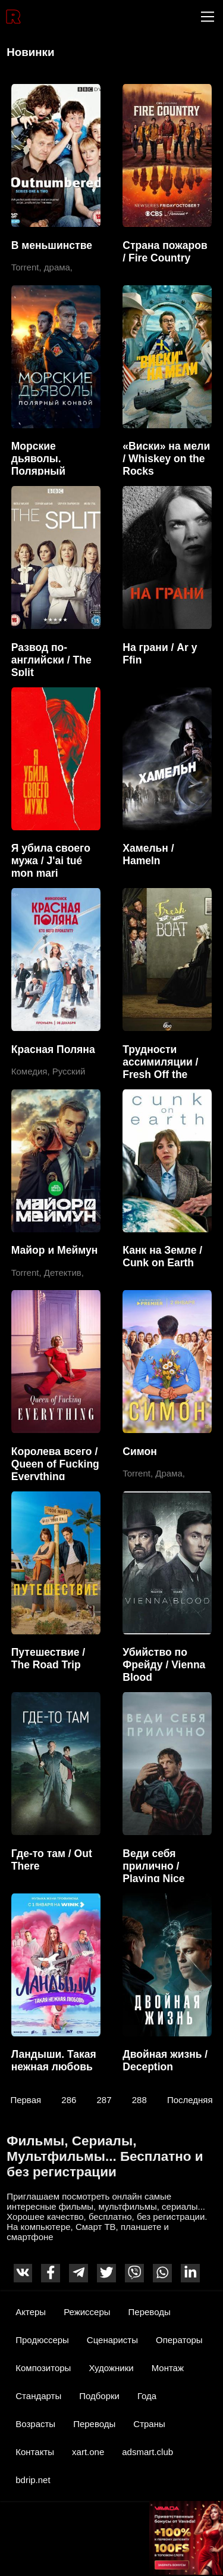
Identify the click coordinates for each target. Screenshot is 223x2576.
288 (139, 2099)
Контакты (34, 2452)
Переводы (149, 2312)
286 (68, 2099)
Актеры (30, 2312)
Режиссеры (87, 2312)
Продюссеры (42, 2340)
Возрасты (35, 2424)
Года (146, 2396)
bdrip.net (32, 2480)
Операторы (179, 2340)
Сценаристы (112, 2340)
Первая (25, 2099)
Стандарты (38, 2396)
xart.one (88, 2452)
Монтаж (168, 2368)
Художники (111, 2368)
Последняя (190, 2099)
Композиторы (43, 2368)
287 (104, 2099)
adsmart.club (147, 2452)
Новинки (30, 52)
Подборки (99, 2396)
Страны (149, 2424)
